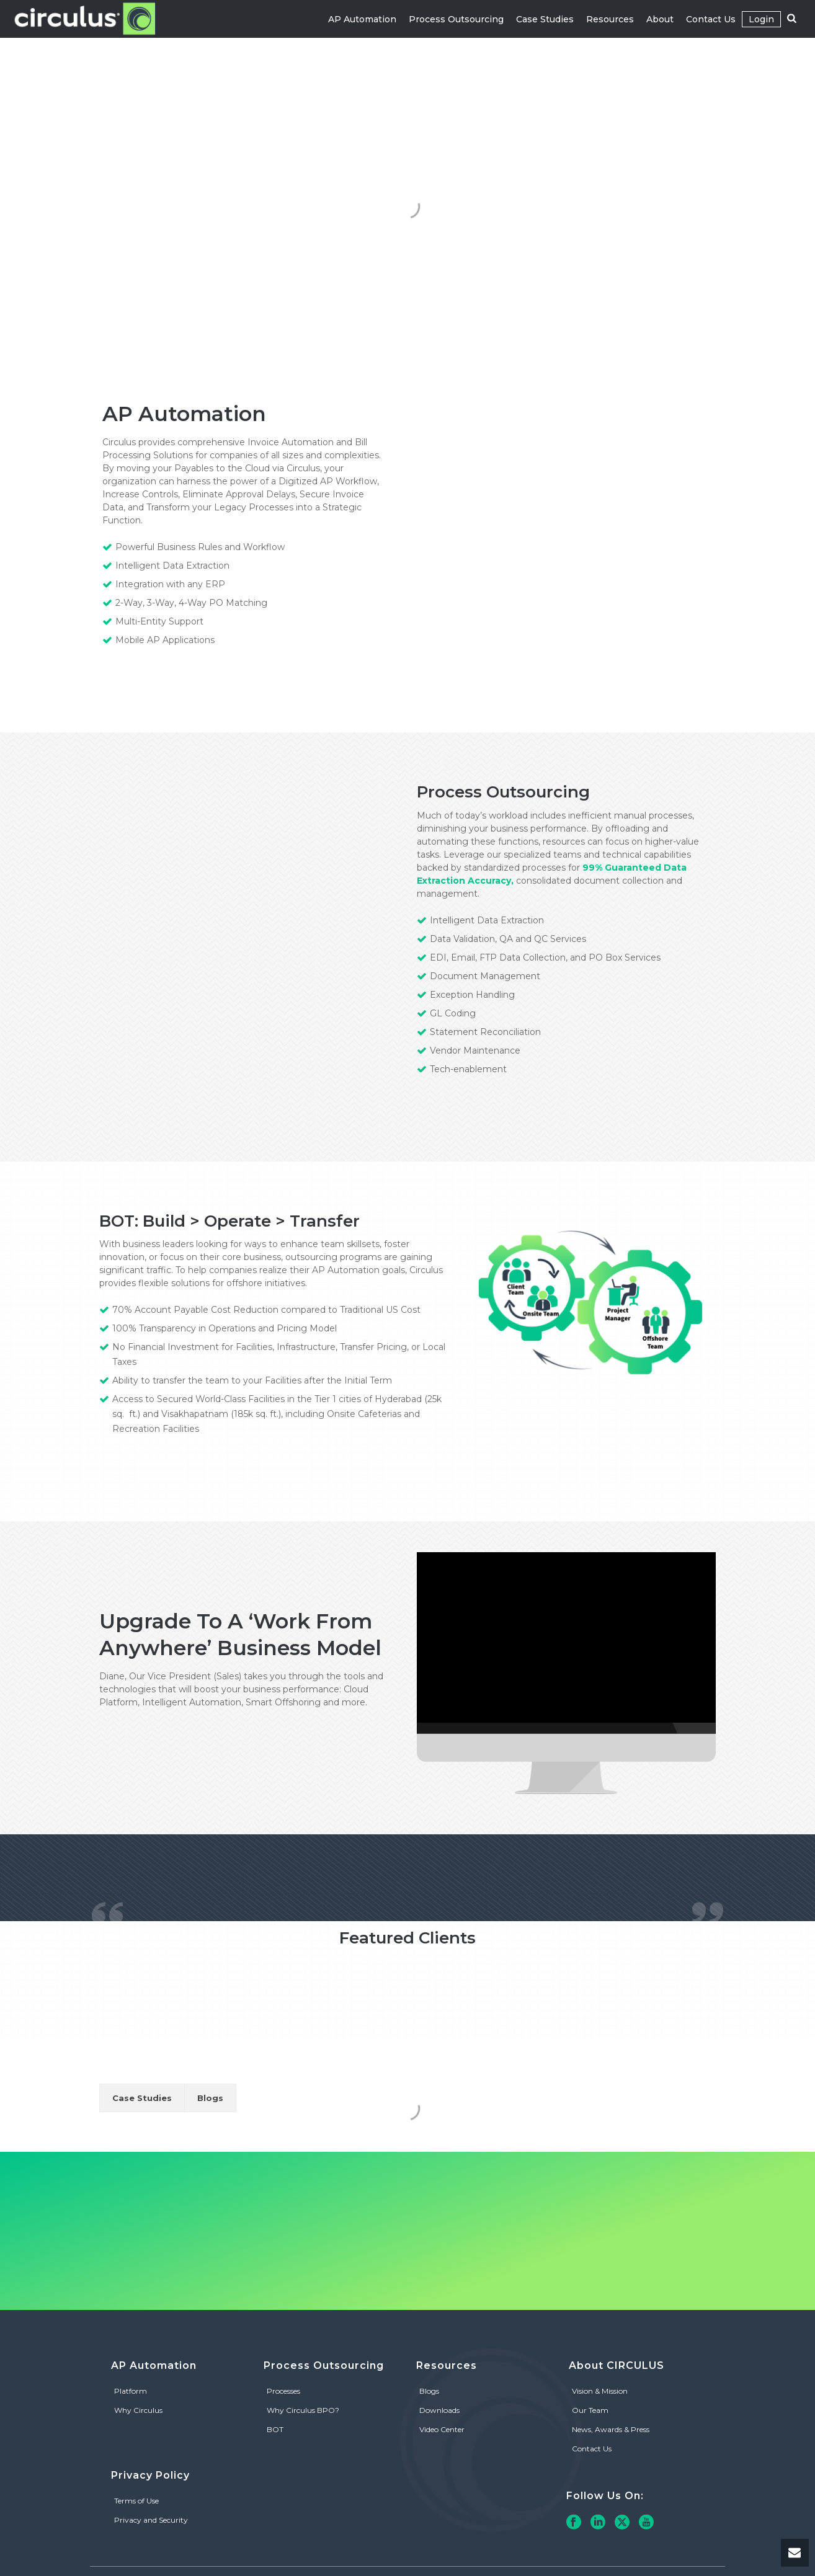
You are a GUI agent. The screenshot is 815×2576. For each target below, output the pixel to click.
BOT (275, 2429)
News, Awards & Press (610, 2429)
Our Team (590, 2410)
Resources (610, 19)
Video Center (442, 2429)
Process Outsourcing (456, 19)
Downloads (439, 2410)
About (660, 19)
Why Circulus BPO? (303, 2410)
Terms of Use (136, 2500)
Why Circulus (138, 2410)
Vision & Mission (600, 2391)
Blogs (210, 2098)
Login (761, 19)
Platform (130, 2391)
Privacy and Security (151, 2520)
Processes (283, 2391)
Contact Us (711, 19)
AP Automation (362, 19)
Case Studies (545, 19)
